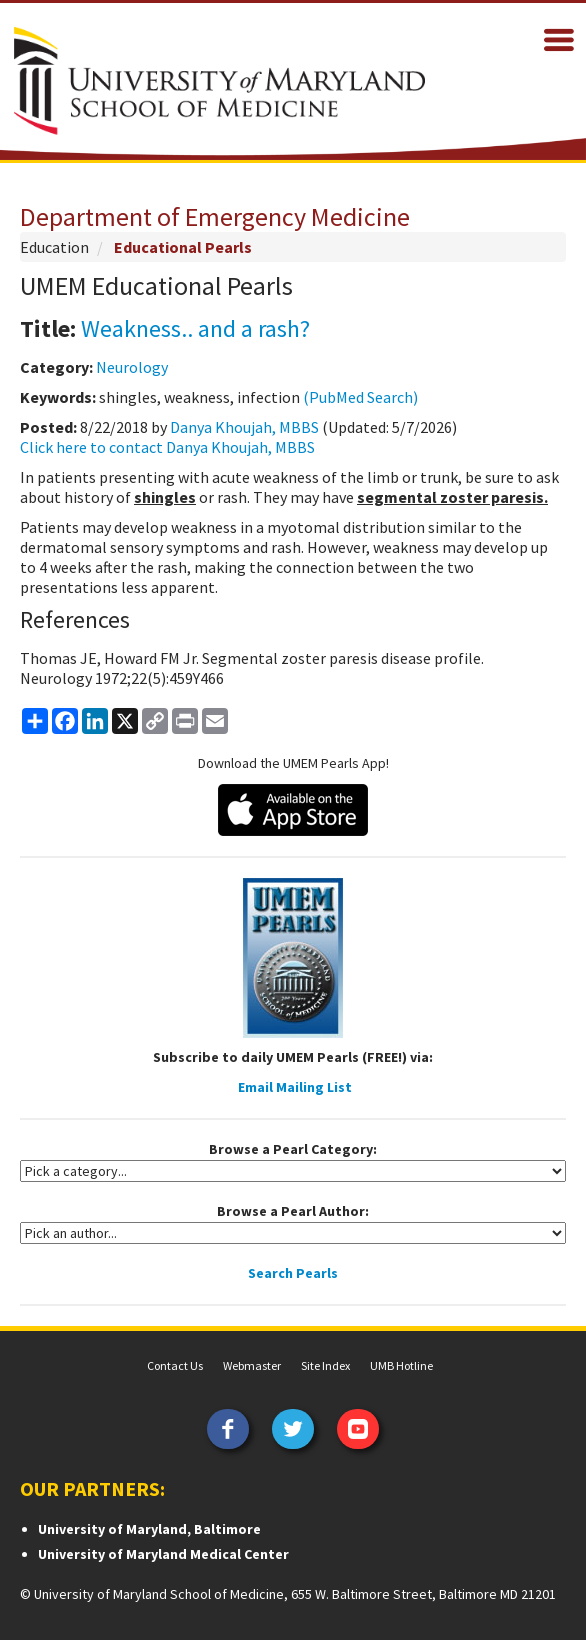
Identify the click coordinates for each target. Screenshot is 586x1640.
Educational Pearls (183, 247)
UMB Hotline (401, 1365)
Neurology (132, 367)
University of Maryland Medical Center (163, 1554)
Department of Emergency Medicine (215, 216)
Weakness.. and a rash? (195, 328)
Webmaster (252, 1365)
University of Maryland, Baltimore (149, 1529)
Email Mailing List (295, 1087)
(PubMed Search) (360, 397)
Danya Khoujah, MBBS (244, 427)
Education (54, 247)
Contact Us (175, 1365)
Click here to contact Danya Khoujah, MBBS (167, 447)
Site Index (325, 1365)
